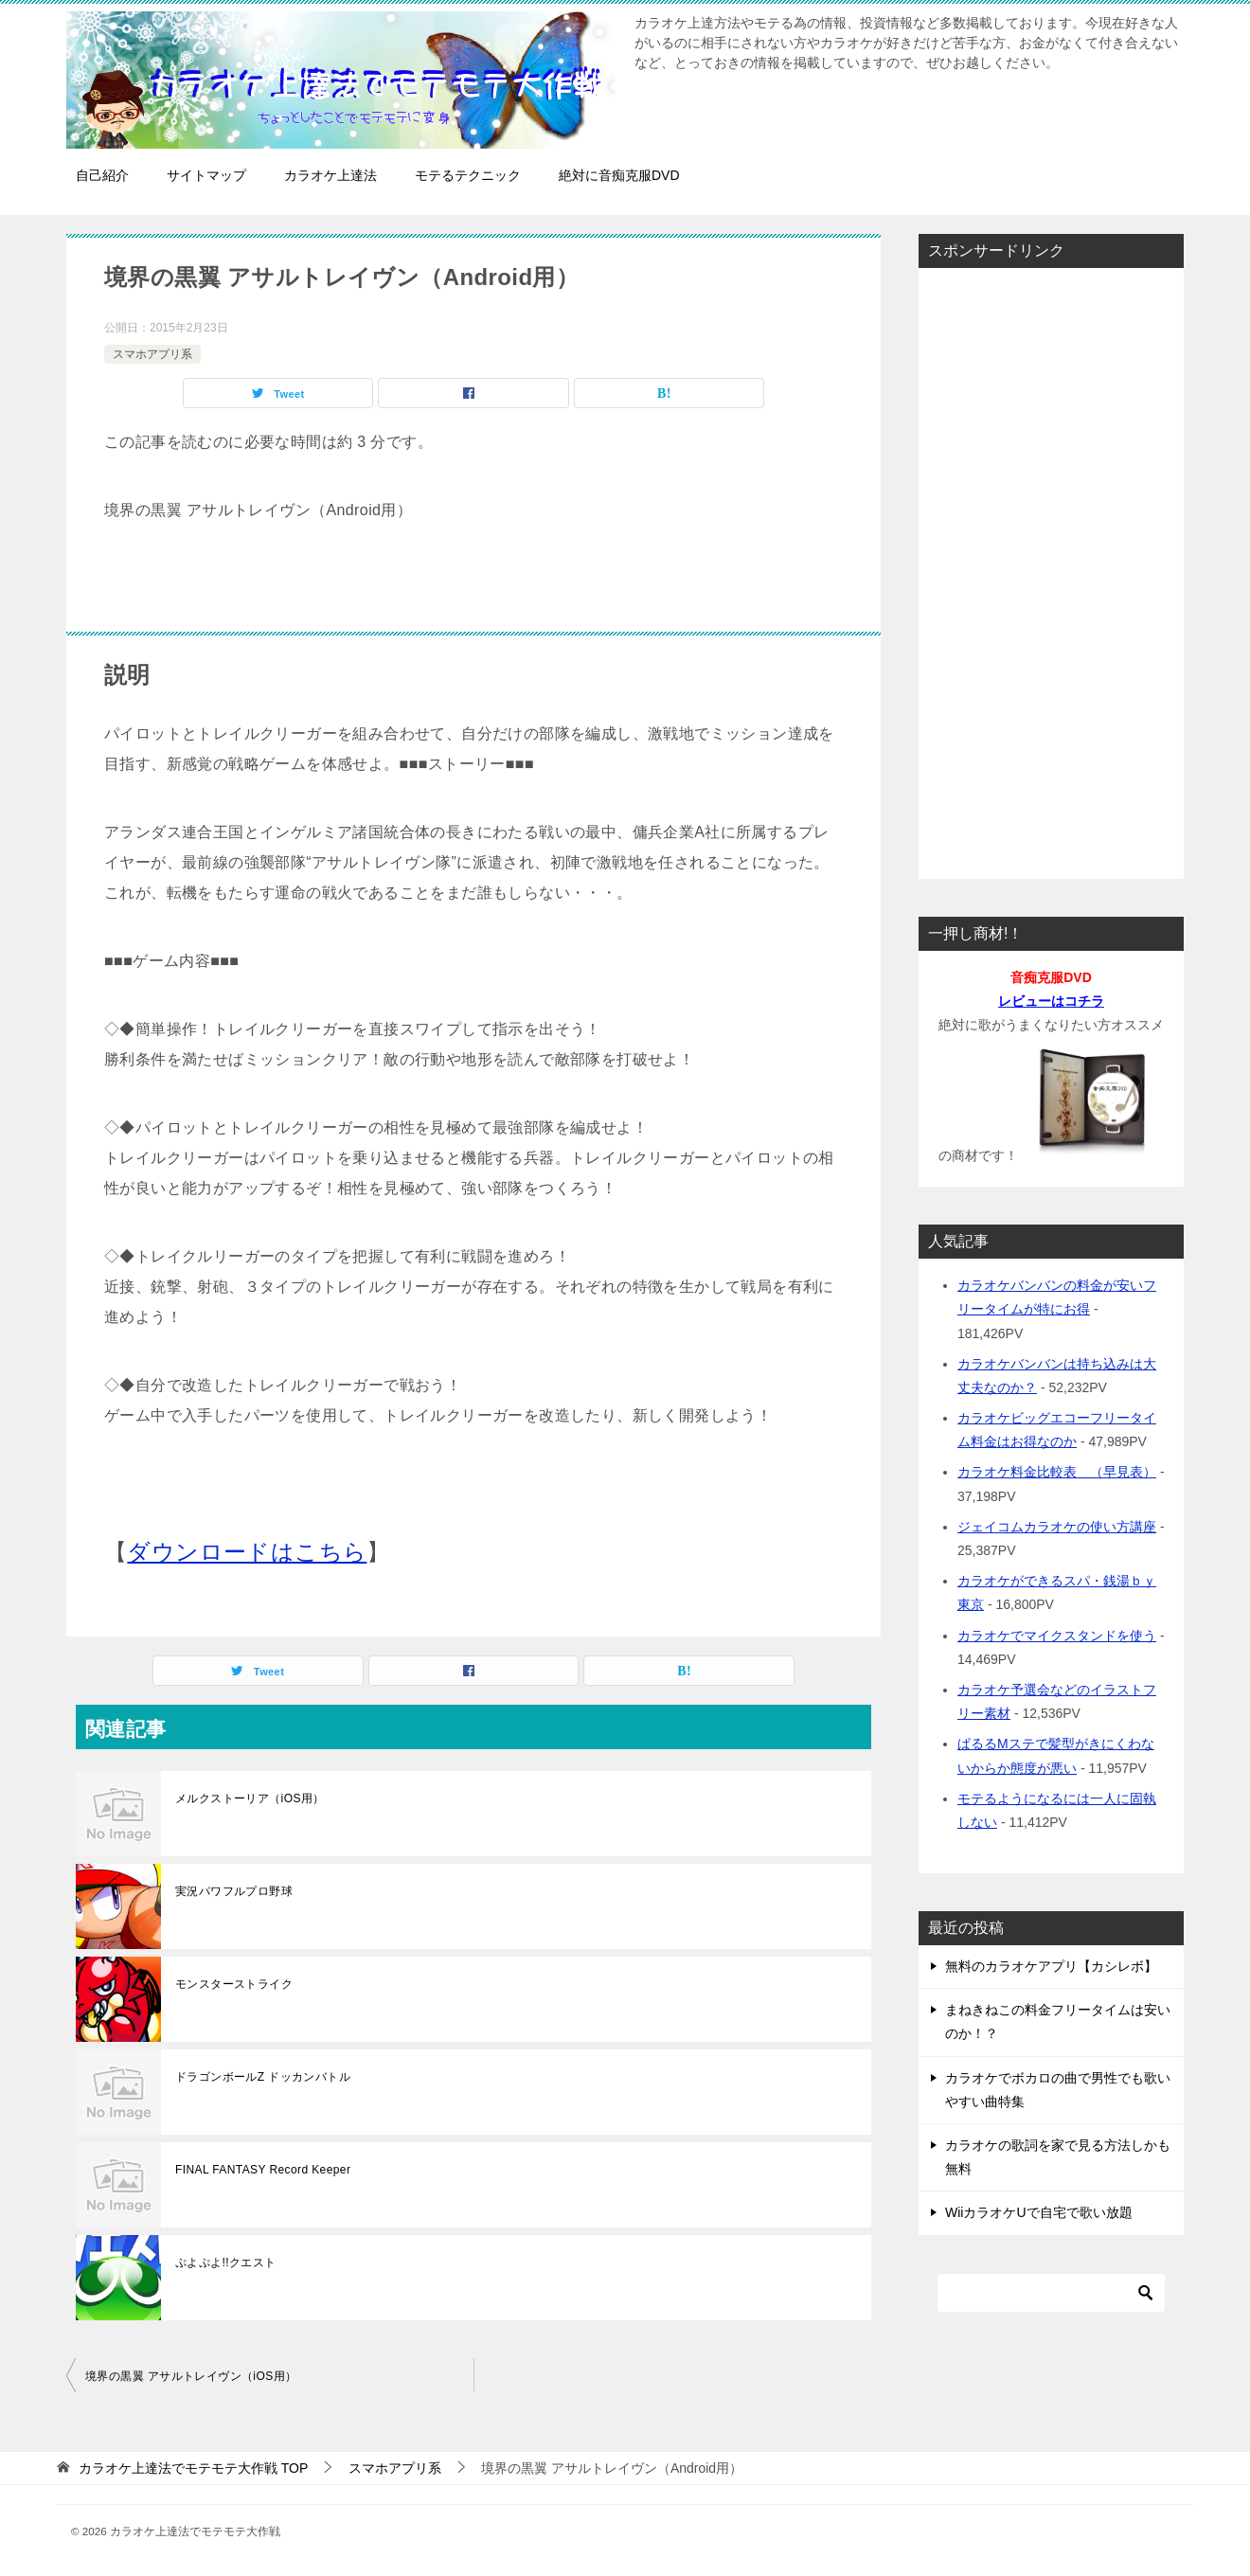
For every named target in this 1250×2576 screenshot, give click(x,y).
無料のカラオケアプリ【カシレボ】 (1051, 1966)
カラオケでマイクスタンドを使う (1056, 1635)
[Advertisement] (1051, 567)
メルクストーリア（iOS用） (250, 1798)
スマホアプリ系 (152, 354)
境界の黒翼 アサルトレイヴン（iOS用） (190, 2376)
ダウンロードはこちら (246, 1552)
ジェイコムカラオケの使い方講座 (1056, 1526)
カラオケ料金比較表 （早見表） (1056, 1471)
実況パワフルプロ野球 (234, 1891)
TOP (193, 2468)
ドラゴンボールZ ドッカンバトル (262, 2077)
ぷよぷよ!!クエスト (226, 2262)
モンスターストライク (234, 1984)
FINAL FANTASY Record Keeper (262, 2169)
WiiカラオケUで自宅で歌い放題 (1039, 2212)
